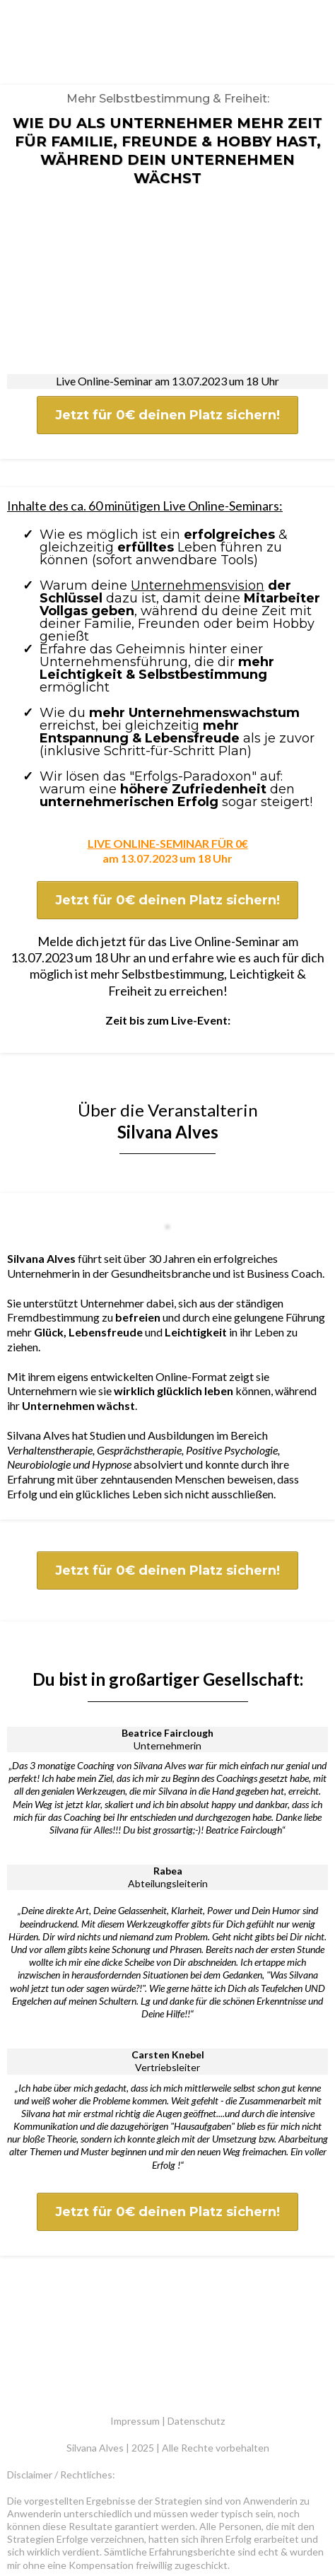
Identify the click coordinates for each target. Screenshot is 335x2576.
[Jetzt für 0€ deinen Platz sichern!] (167, 357)
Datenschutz (196, 2291)
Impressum (135, 2291)
